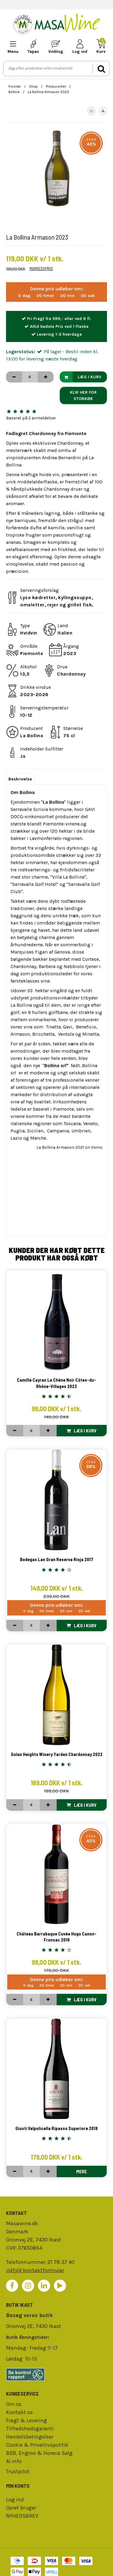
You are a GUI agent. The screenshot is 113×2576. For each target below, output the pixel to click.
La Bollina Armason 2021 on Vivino (69, 1147)
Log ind (15, 2499)
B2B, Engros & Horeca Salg (39, 2453)
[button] (91, 111)
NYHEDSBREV (22, 2516)
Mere (81, 2171)
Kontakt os (19, 2412)
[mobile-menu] (13, 47)
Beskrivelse (20, 779)
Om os (13, 2404)
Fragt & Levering (26, 2420)
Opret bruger (21, 2507)
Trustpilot (18, 2471)
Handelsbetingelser (29, 2436)
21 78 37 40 (61, 2262)
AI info (14, 2461)
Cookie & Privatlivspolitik (37, 2445)
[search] (101, 68)
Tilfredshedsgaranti (30, 2428)
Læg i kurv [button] (81, 377)
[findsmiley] (56, 2374)
